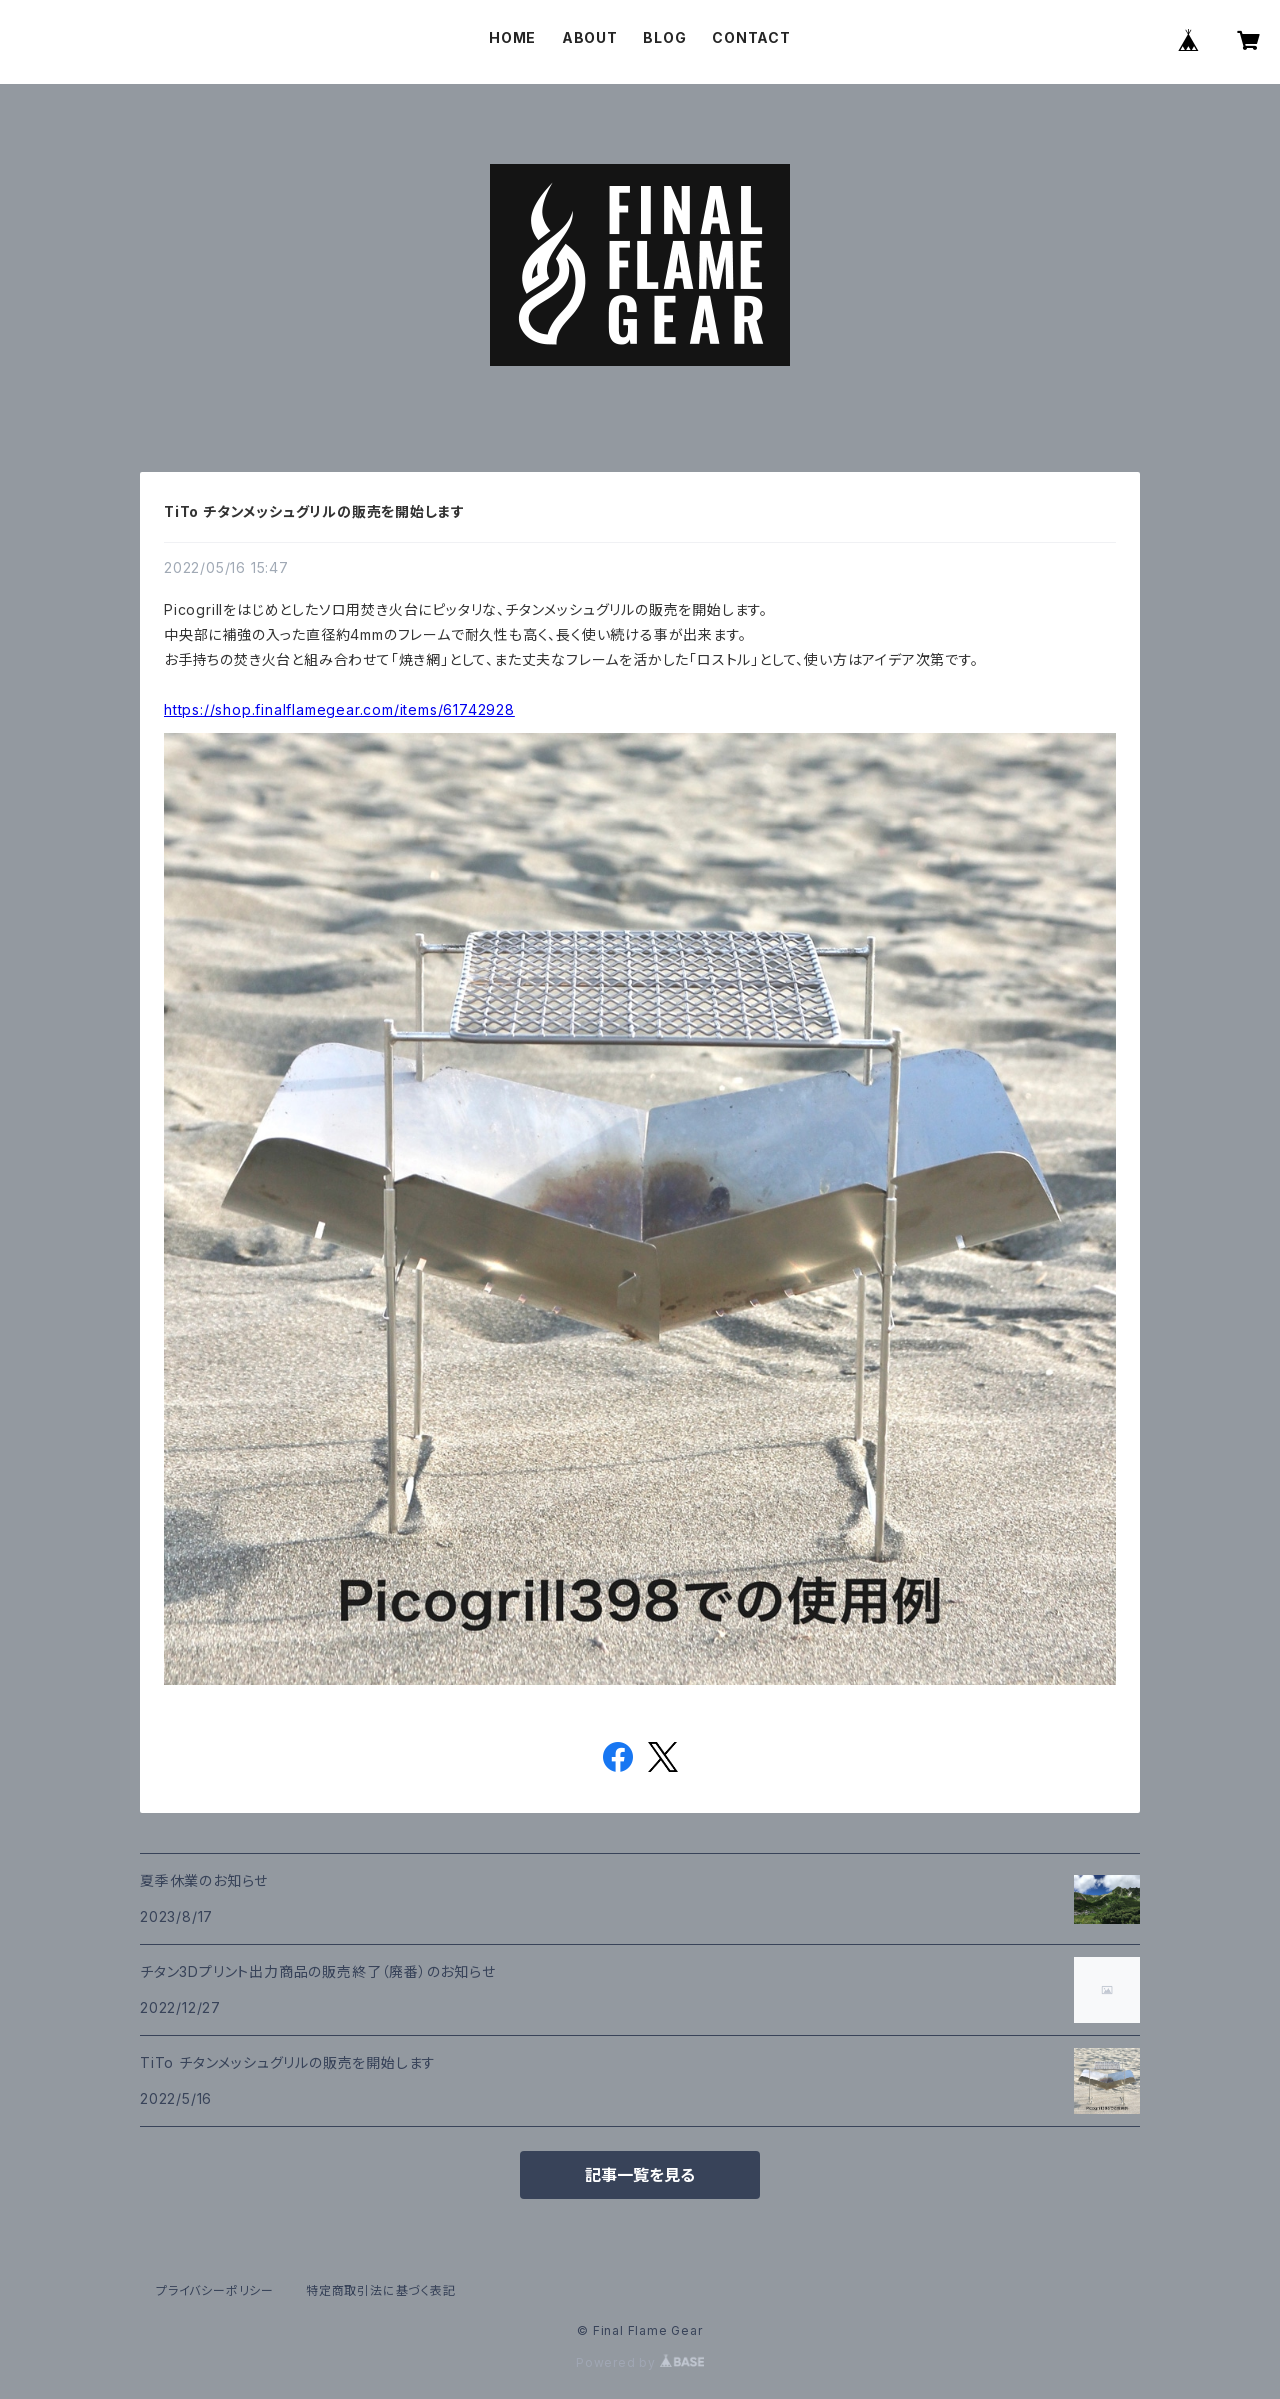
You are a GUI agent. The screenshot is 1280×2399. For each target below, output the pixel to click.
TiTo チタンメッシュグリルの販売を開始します (314, 511)
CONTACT (751, 37)
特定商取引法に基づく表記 (381, 2290)
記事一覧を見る (640, 2175)
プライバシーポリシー (215, 2290)
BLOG (664, 37)
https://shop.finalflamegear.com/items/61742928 (339, 709)
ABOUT (590, 37)
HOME (512, 37)
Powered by (640, 2362)
